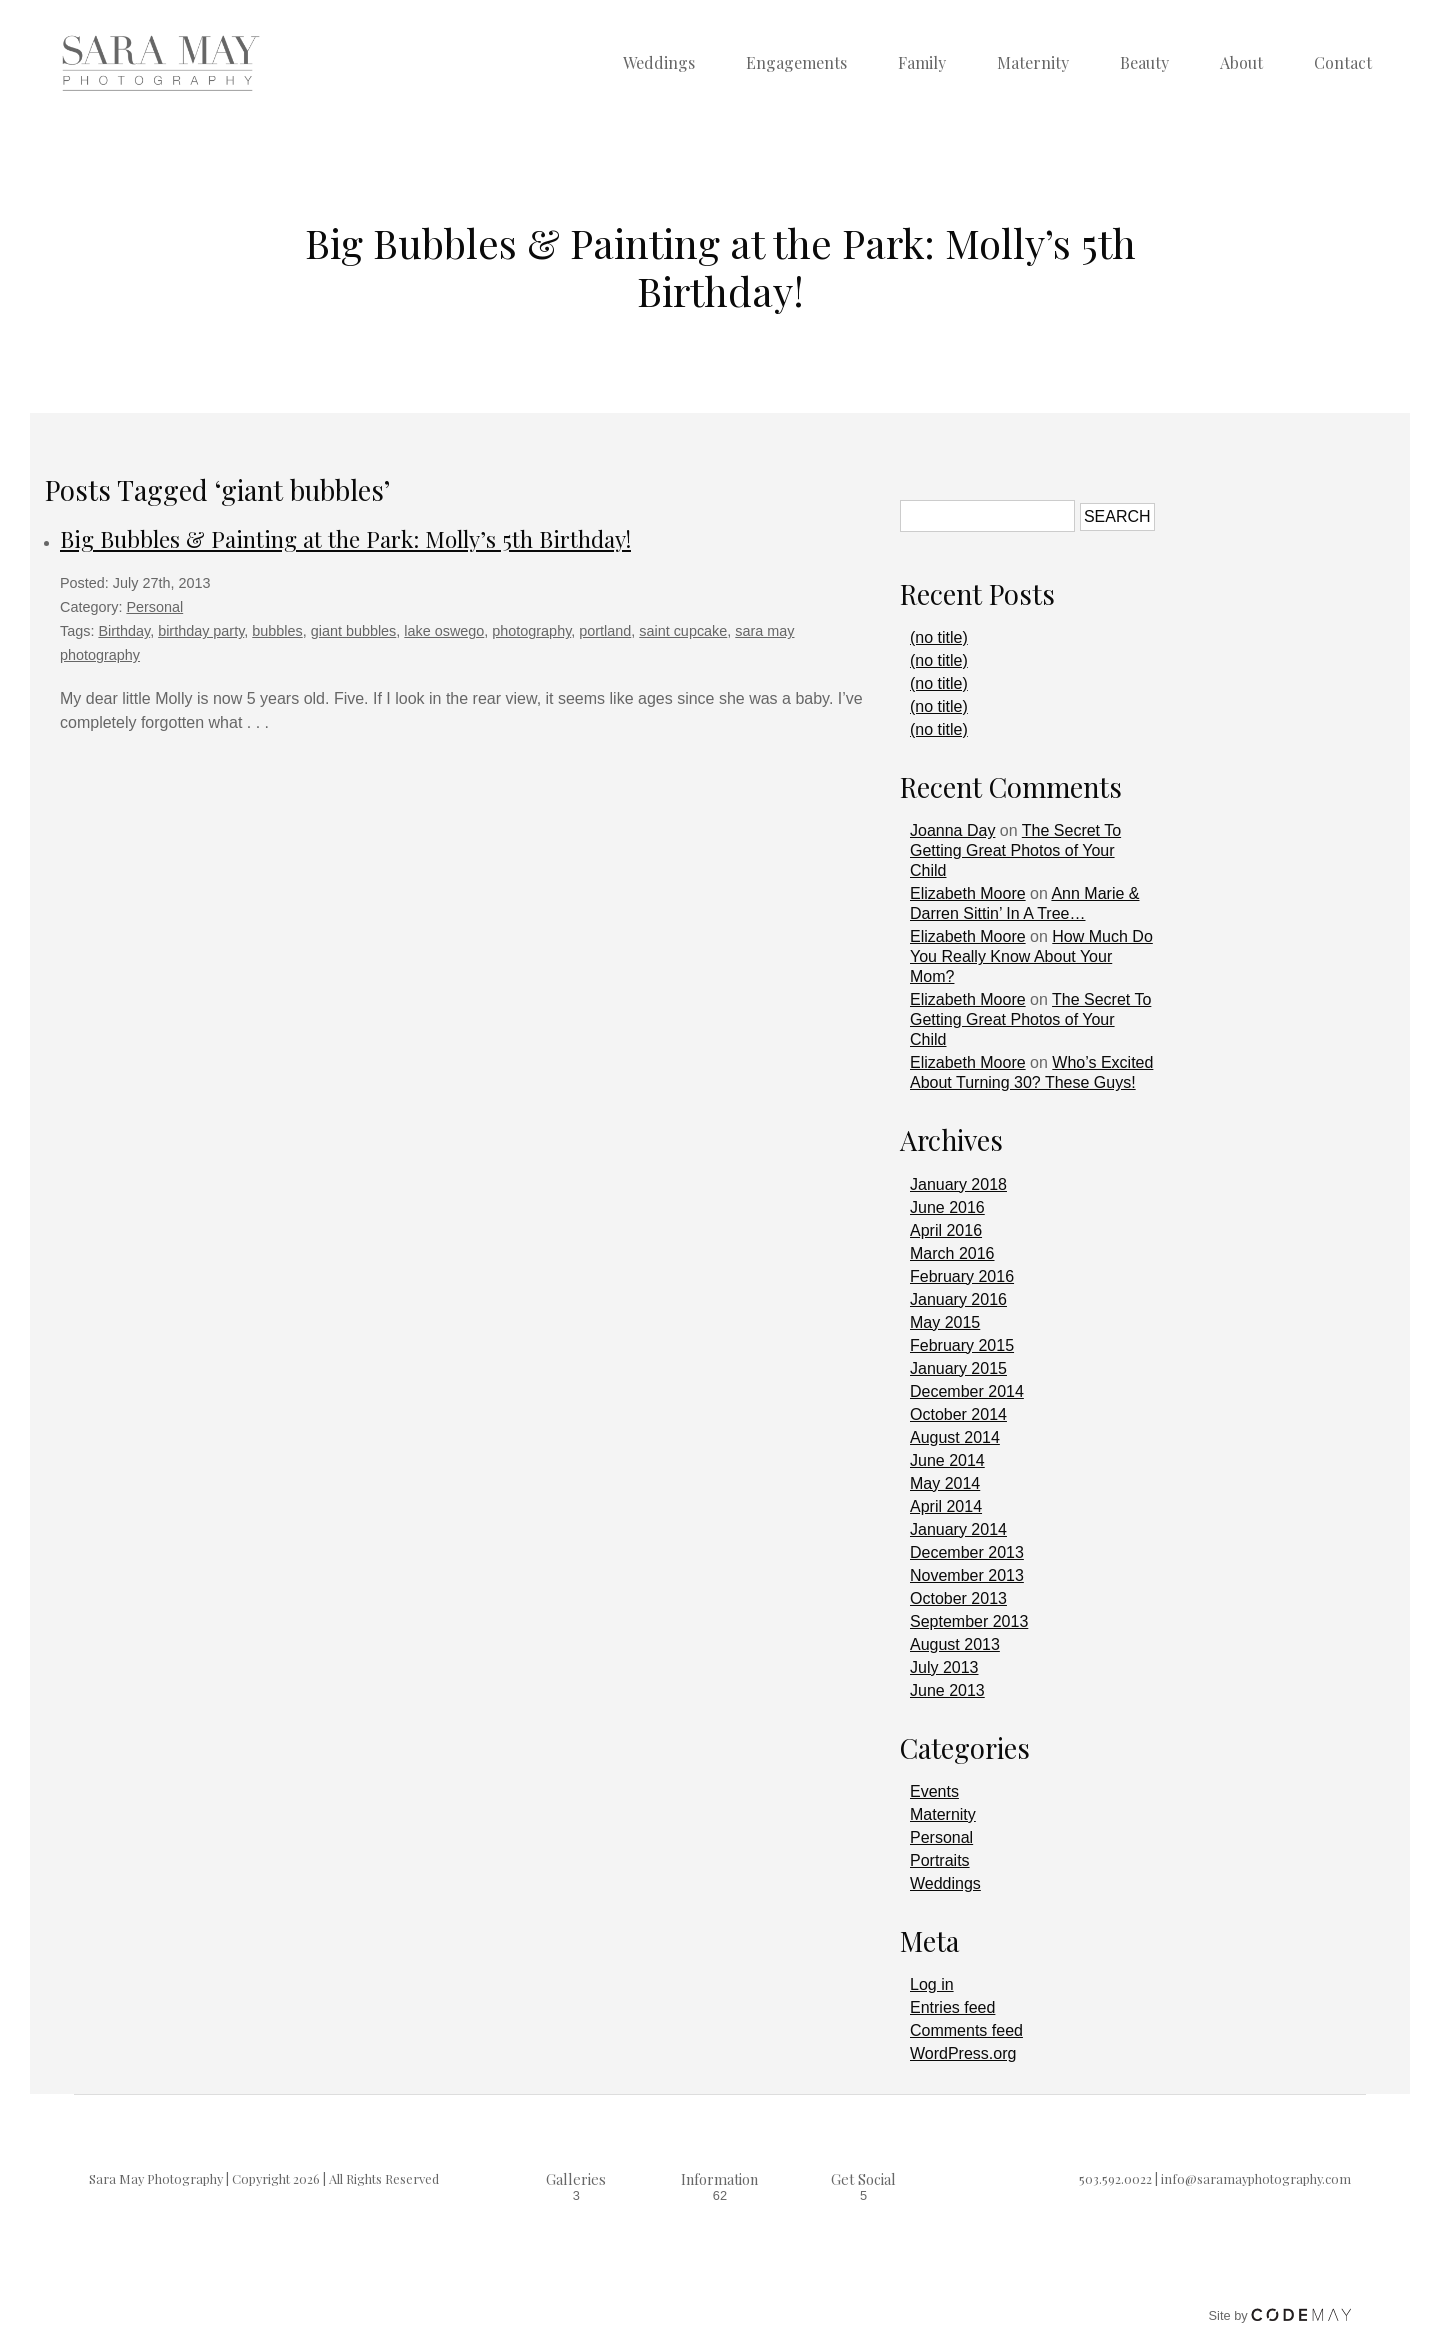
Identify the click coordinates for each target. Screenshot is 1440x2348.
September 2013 (969, 1621)
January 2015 (958, 1368)
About (1241, 63)
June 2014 (947, 1460)
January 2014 (958, 1529)
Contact (1343, 63)
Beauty (1144, 63)
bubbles (277, 631)
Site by (1280, 2315)
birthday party (201, 631)
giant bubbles (354, 631)
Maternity (1033, 63)
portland (605, 631)
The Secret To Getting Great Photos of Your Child (1015, 850)
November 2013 (967, 1575)
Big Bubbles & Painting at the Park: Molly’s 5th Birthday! (345, 539)
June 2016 (947, 1207)
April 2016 (946, 1230)
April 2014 (946, 1506)
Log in (932, 1984)
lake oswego (444, 631)
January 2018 (958, 1184)
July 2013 (944, 1667)
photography (531, 631)
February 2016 (962, 1276)
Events (934, 1791)
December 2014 (967, 1391)
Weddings (659, 63)
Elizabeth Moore (968, 893)
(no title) (939, 637)
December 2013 (967, 1552)
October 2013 (958, 1598)
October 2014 (958, 1414)
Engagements (796, 63)
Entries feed (952, 2007)
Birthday (124, 631)
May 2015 (945, 1322)
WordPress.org (963, 2053)
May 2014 (945, 1483)
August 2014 (955, 1437)
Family (922, 63)
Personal (154, 607)
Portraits (940, 1860)
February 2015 (962, 1345)
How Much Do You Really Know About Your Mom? (1031, 956)
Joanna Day (952, 830)
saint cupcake (683, 631)
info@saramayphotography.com (1256, 2178)
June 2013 (947, 1690)
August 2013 (955, 1644)
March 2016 (952, 1253)
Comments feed (966, 2030)
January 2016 (958, 1299)
